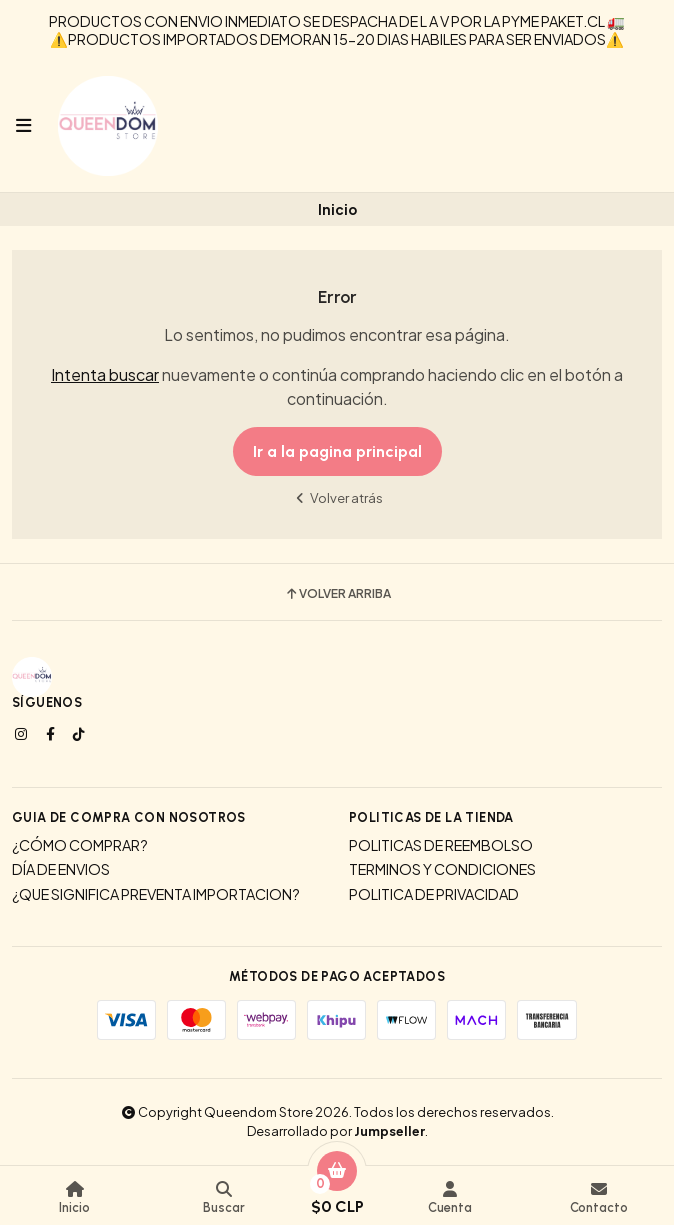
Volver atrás (337, 497)
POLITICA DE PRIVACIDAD (434, 894)
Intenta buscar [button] (105, 374)
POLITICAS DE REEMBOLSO (441, 845)
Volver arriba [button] (337, 594)
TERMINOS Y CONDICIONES (442, 869)
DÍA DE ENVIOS (61, 869)
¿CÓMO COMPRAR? (80, 845)
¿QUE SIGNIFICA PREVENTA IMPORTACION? (156, 894)
